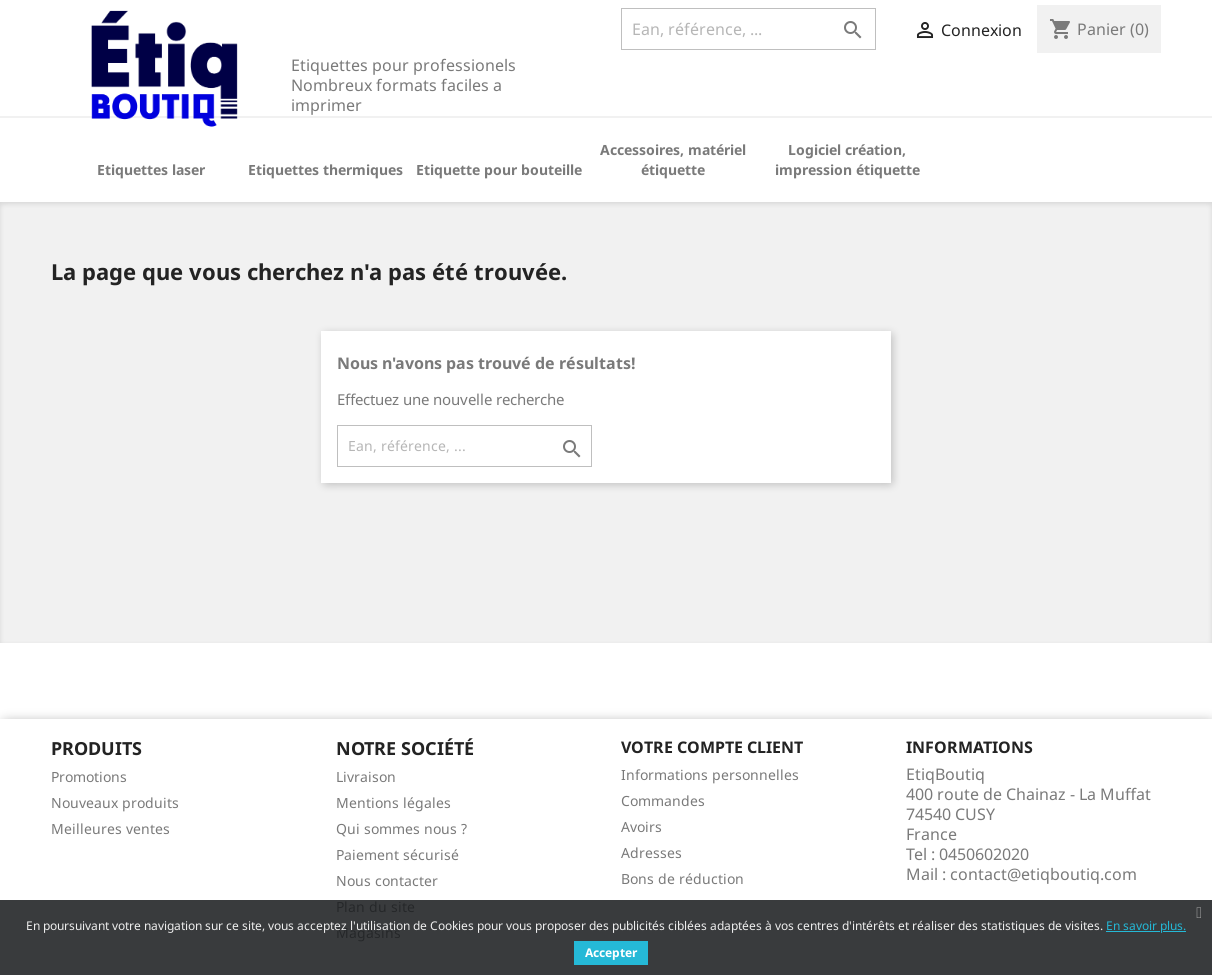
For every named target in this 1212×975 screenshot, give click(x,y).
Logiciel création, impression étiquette (847, 159)
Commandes (663, 800)
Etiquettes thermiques (325, 169)
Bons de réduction (682, 878)
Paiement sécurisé (397, 854)
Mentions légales (393, 802)
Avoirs (641, 826)
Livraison (366, 776)
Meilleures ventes (110, 828)
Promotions (89, 776)
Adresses (651, 852)
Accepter (611, 952)
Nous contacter (387, 880)
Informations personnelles (710, 774)
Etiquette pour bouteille (499, 169)
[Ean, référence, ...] (748, 29)
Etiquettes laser (151, 169)
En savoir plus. (1146, 925)
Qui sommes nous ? (401, 828)
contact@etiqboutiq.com (1043, 874)
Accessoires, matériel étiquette (673, 159)
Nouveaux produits (115, 802)
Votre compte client (712, 747)
